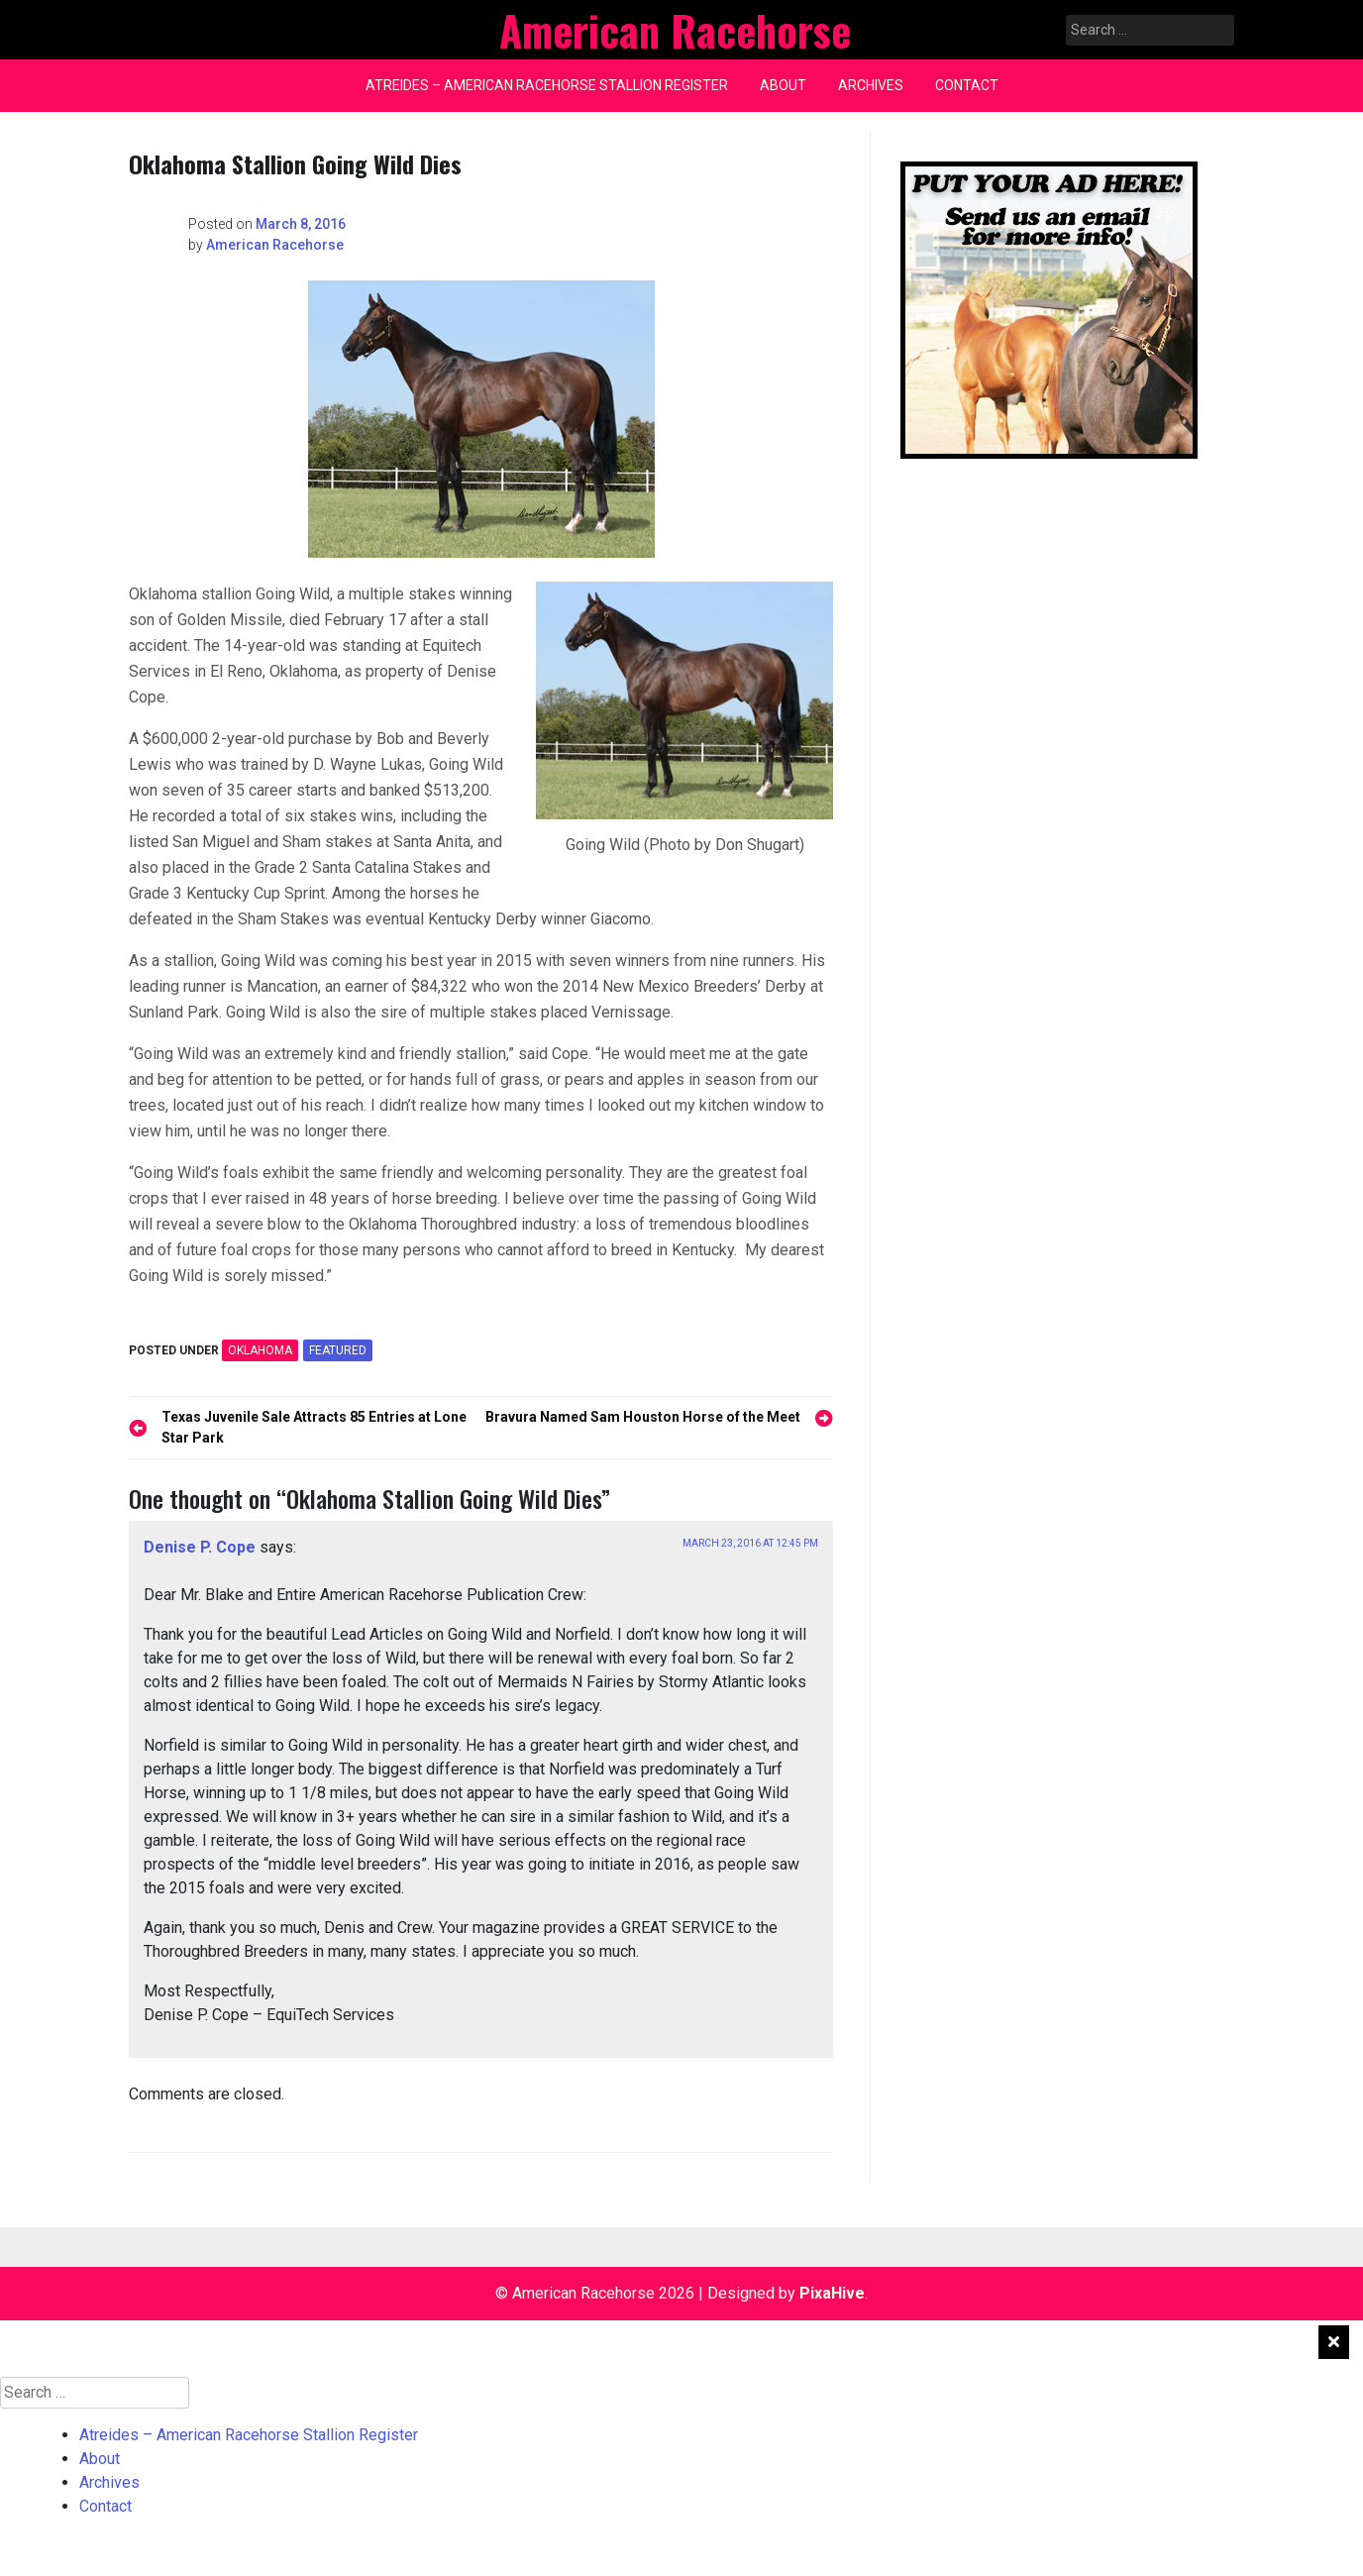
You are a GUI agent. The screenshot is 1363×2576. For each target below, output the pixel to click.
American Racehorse (275, 245)
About (783, 85)
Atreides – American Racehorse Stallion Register (547, 85)
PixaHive (832, 2293)
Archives (870, 85)
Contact (966, 85)
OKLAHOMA (260, 1350)
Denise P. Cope (200, 1547)
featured (338, 1350)
